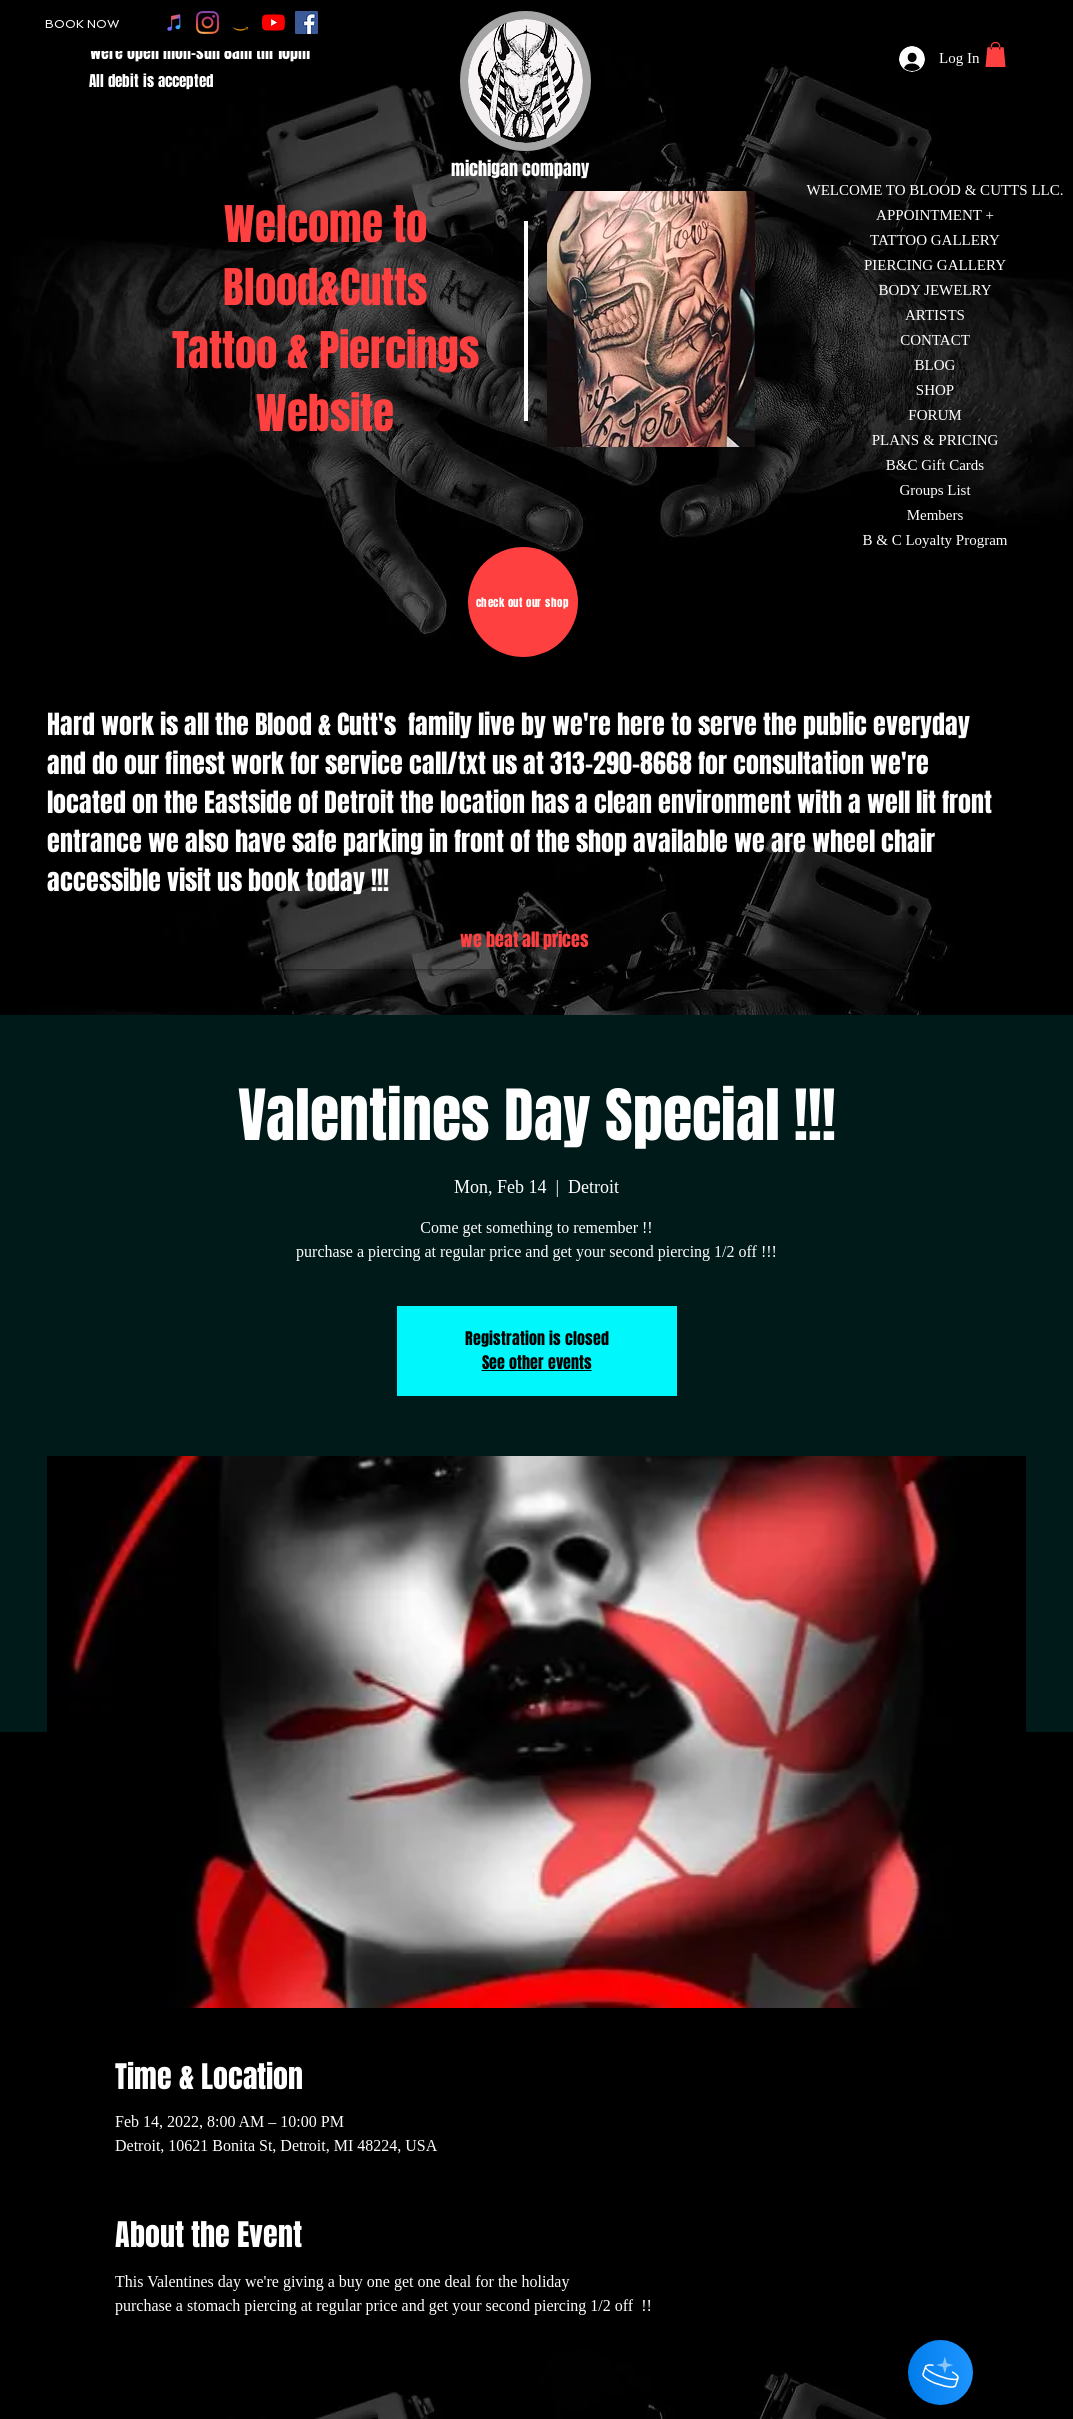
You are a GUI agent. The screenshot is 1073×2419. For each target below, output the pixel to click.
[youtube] (273, 22)
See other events (537, 1362)
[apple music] (174, 22)
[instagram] (207, 22)
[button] (995, 54)
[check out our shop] (523, 602)
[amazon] (240, 22)
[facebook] (306, 22)
